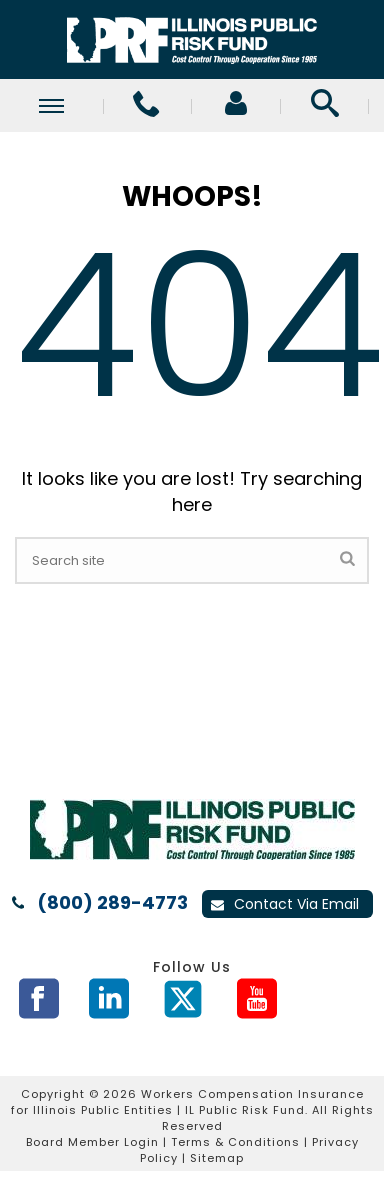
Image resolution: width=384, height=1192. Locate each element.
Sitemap (217, 1158)
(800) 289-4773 (112, 903)
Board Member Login (92, 1142)
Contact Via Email (285, 904)
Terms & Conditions (235, 1142)
